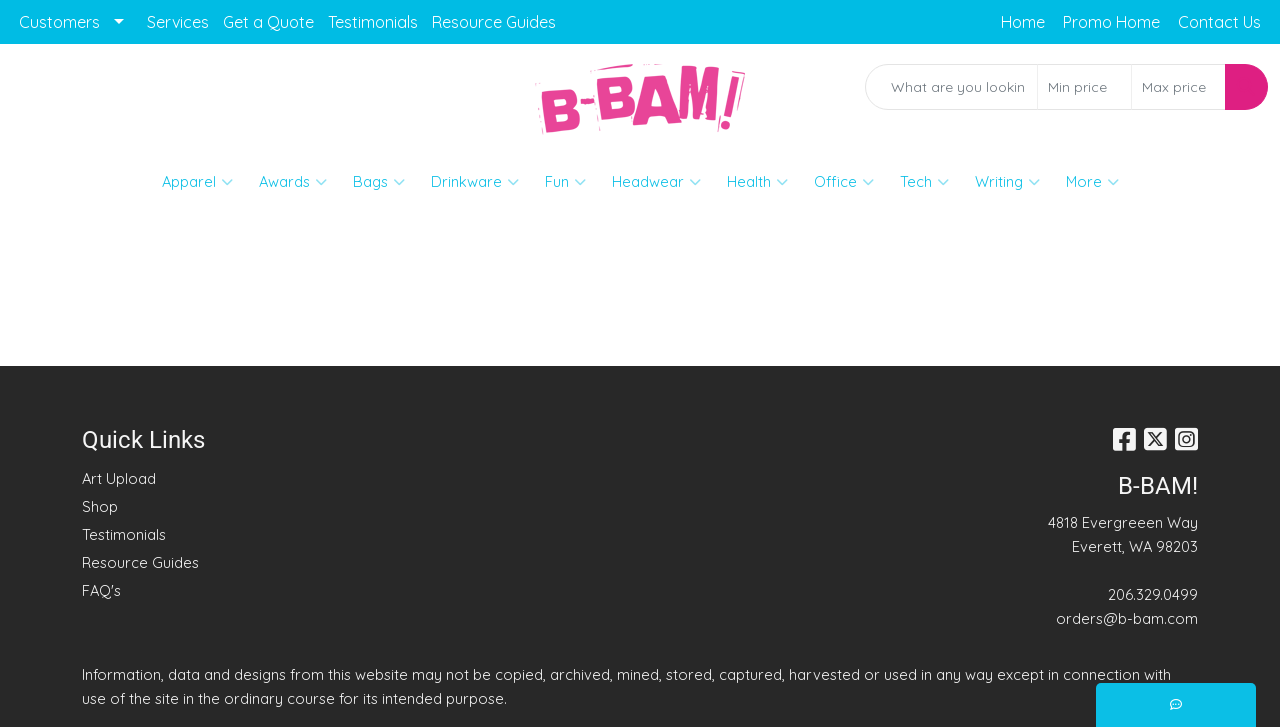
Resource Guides (494, 22)
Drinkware (475, 182)
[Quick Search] (951, 87)
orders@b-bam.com (1127, 618)
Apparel (197, 182)
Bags (379, 182)
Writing (1007, 182)
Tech (924, 182)
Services (178, 22)
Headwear (656, 182)
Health (757, 182)
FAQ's (101, 590)
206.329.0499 (1153, 594)
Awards (293, 182)
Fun (565, 182)
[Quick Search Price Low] (1084, 87)
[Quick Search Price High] (1178, 87)
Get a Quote (268, 22)
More (1092, 182)
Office (844, 182)
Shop (100, 506)
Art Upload (119, 478)
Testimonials (373, 22)
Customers (59, 22)
